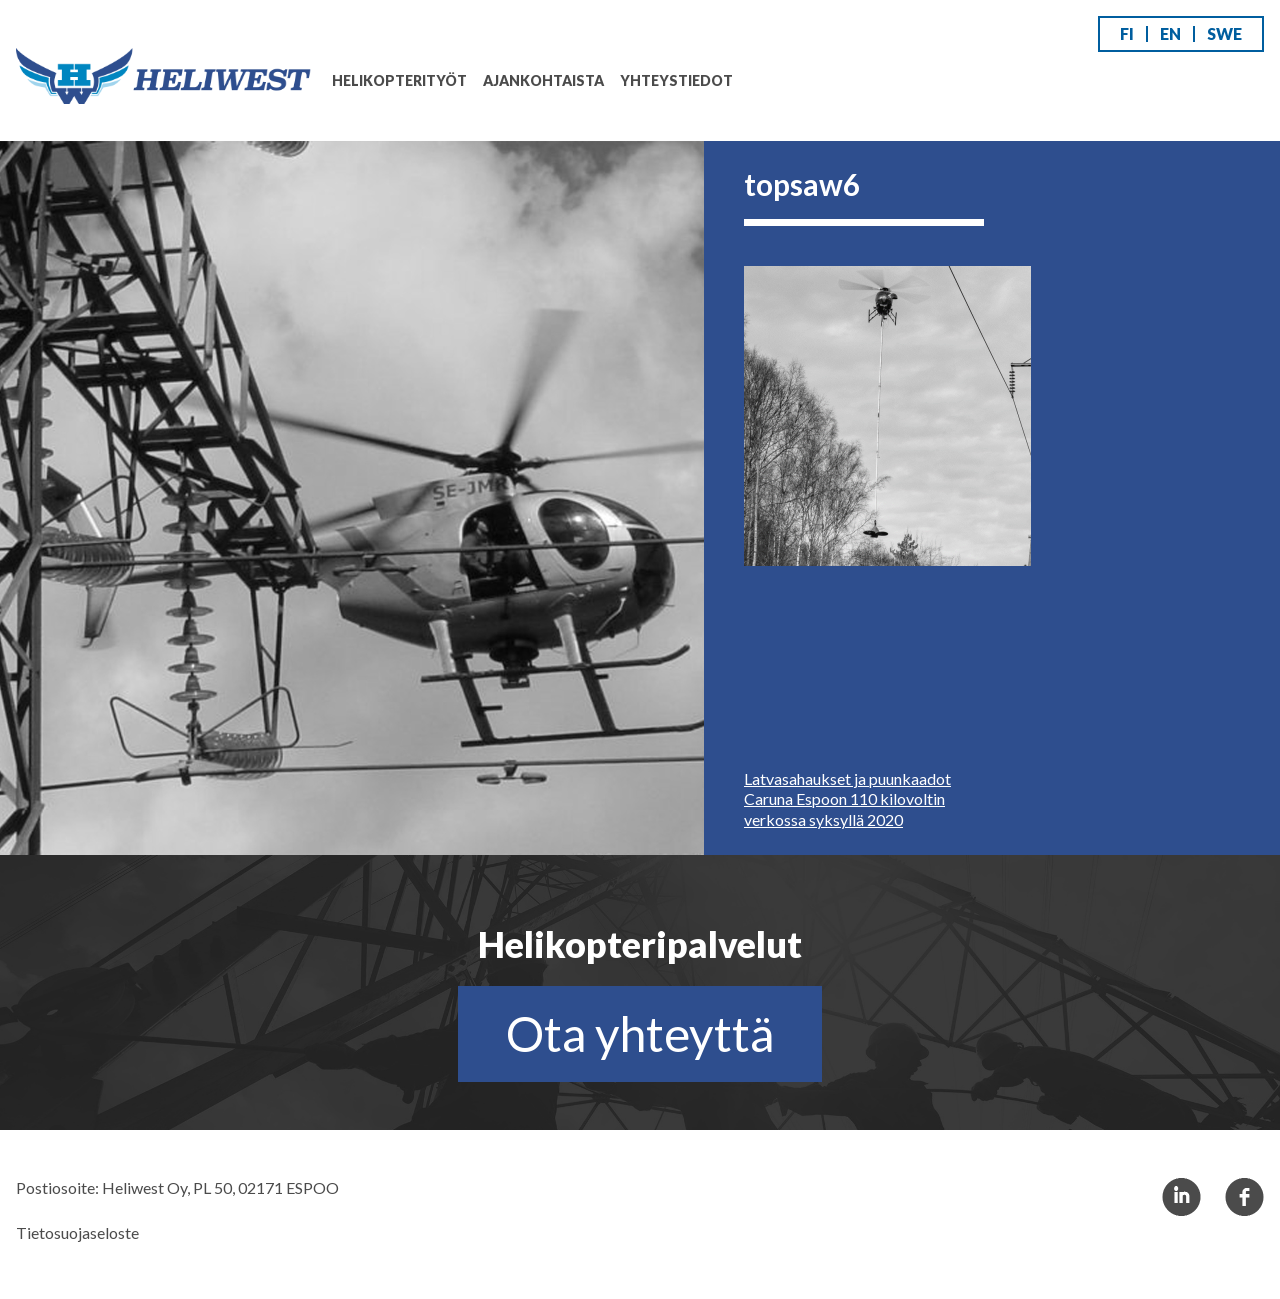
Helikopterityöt (399, 80)
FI (1127, 33)
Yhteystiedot (676, 80)
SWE (1224, 33)
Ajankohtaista (543, 80)
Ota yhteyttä (640, 1033)
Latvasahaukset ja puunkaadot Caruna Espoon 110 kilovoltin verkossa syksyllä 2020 (847, 799)
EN (1170, 33)
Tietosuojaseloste (77, 1232)
